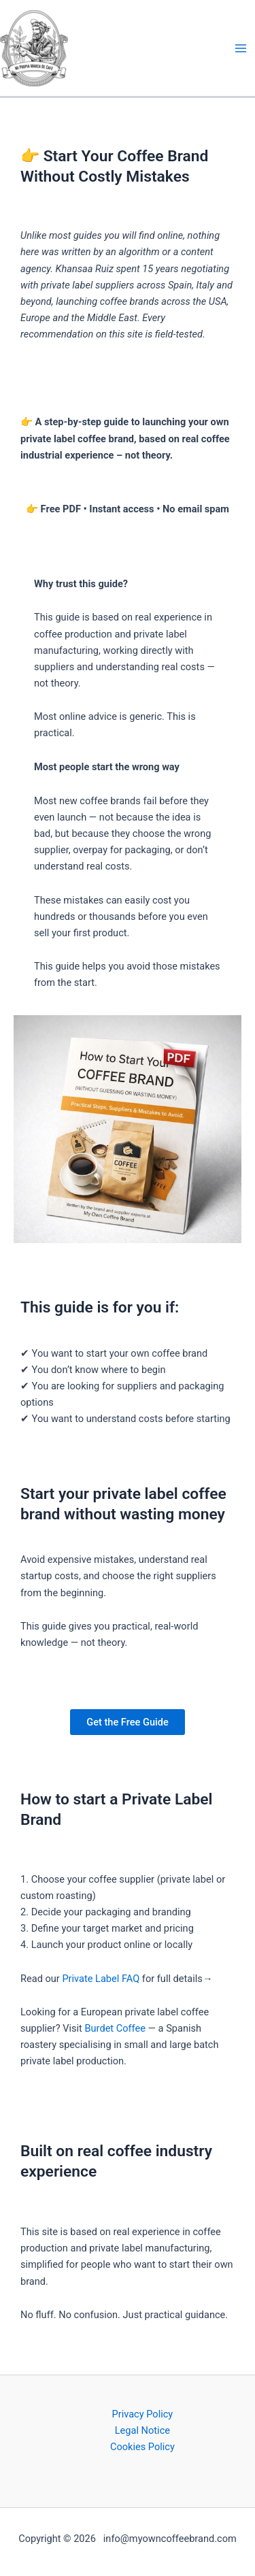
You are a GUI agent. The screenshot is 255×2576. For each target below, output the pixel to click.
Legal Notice (142, 2430)
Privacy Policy (142, 2414)
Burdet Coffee (115, 2028)
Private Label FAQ (100, 1978)
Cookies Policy (142, 2447)
